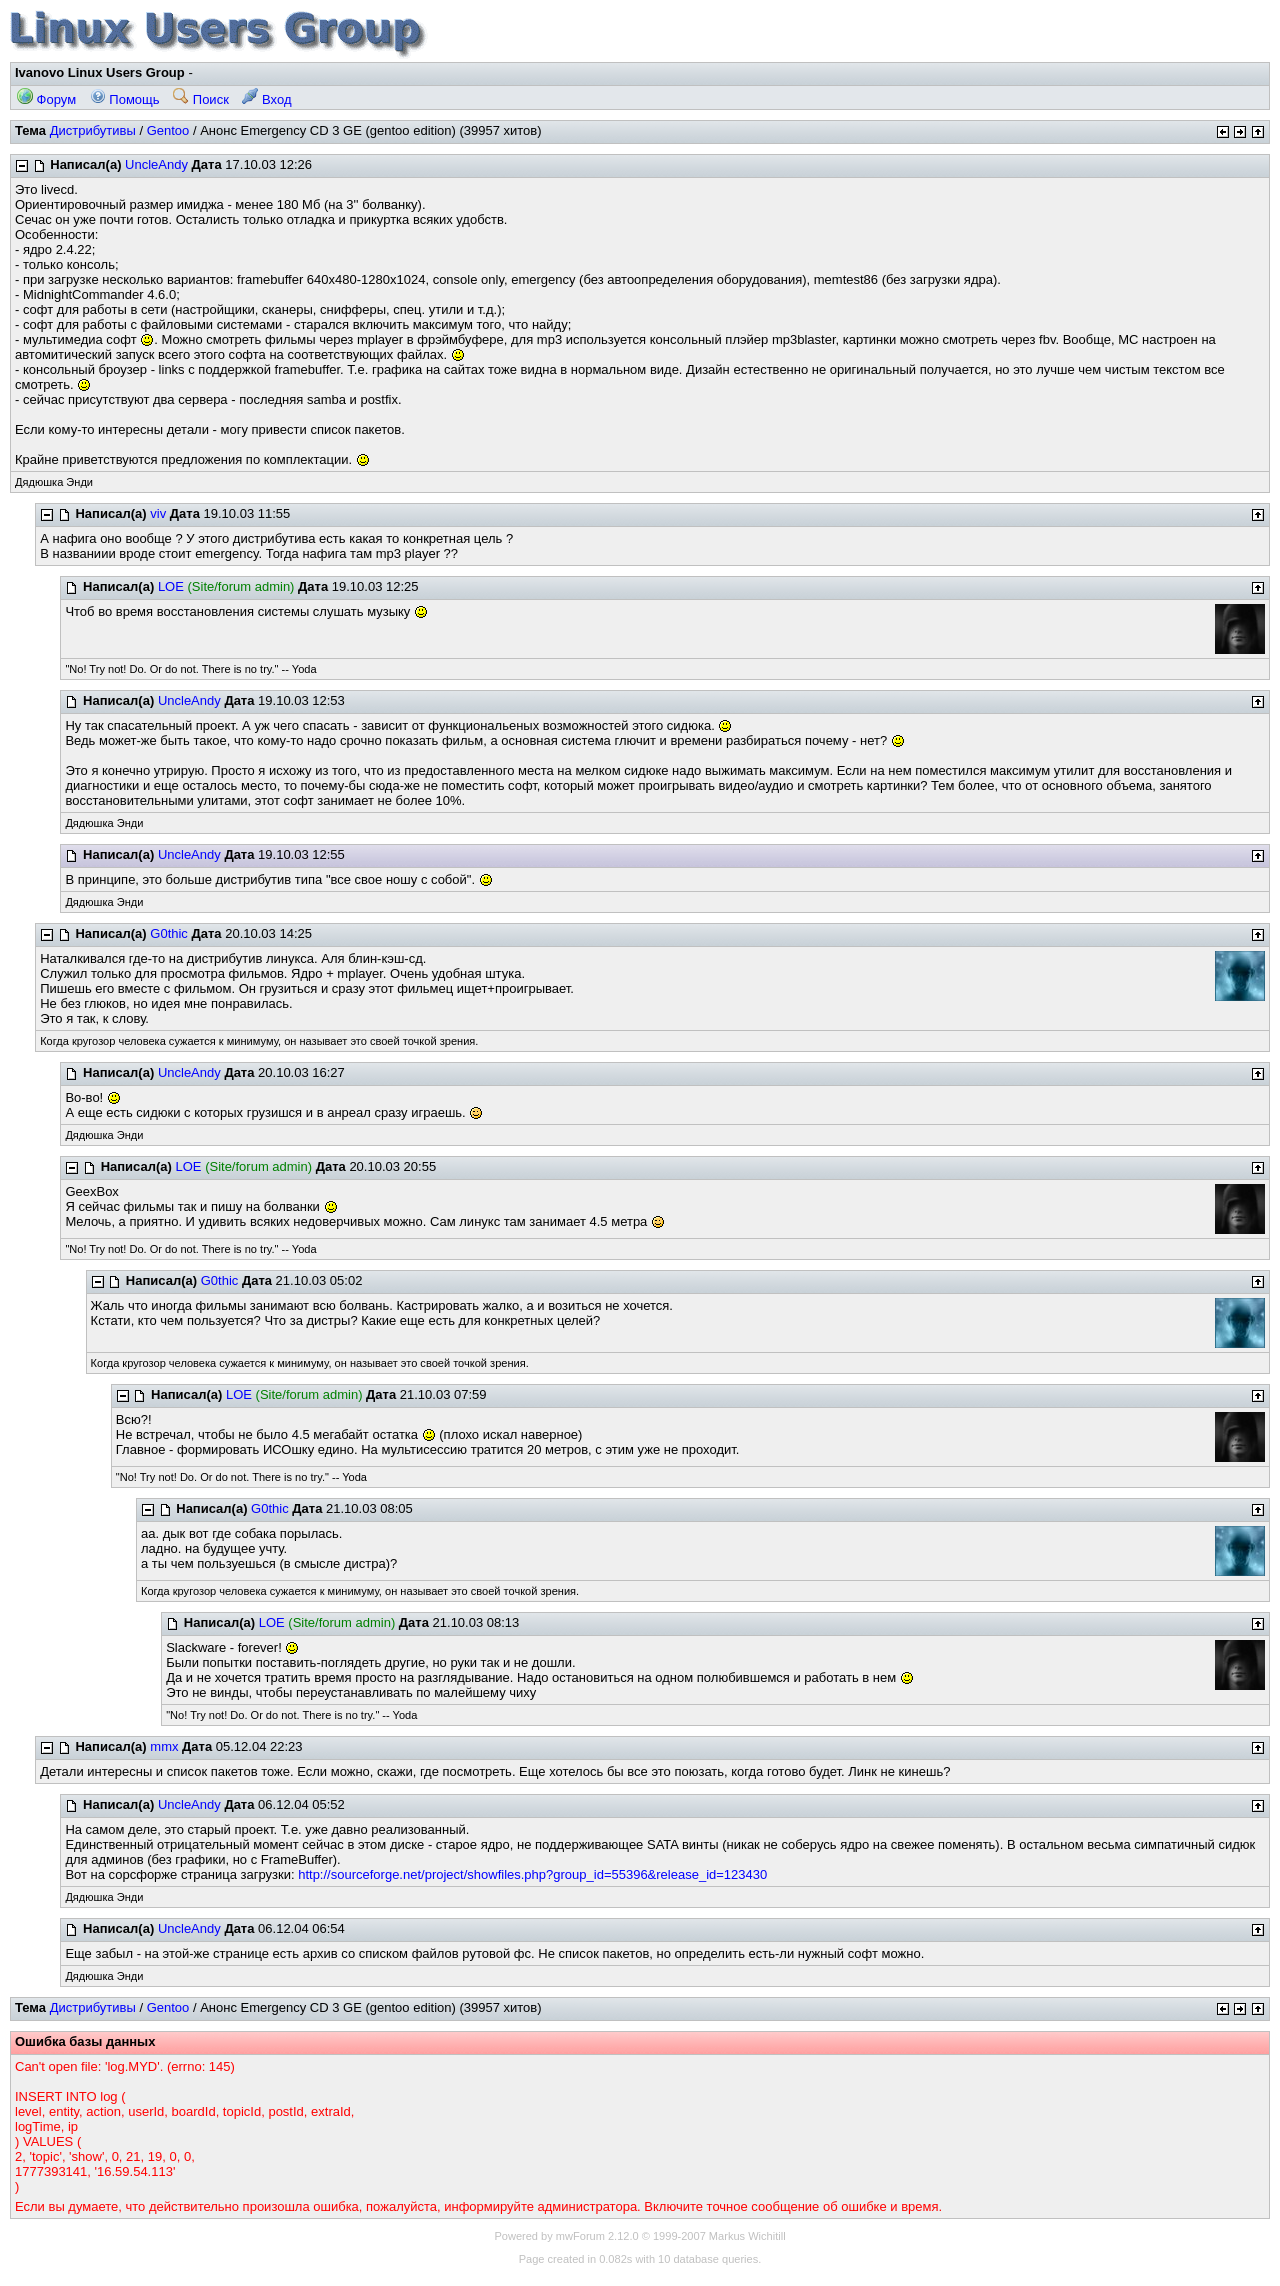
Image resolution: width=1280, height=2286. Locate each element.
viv (158, 513)
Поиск (201, 99)
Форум (46, 99)
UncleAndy (156, 164)
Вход (266, 99)
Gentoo (168, 130)
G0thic (169, 933)
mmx (164, 1746)
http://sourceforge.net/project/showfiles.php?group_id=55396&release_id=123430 (532, 1874)
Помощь (125, 99)
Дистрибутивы (93, 130)
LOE (171, 586)
